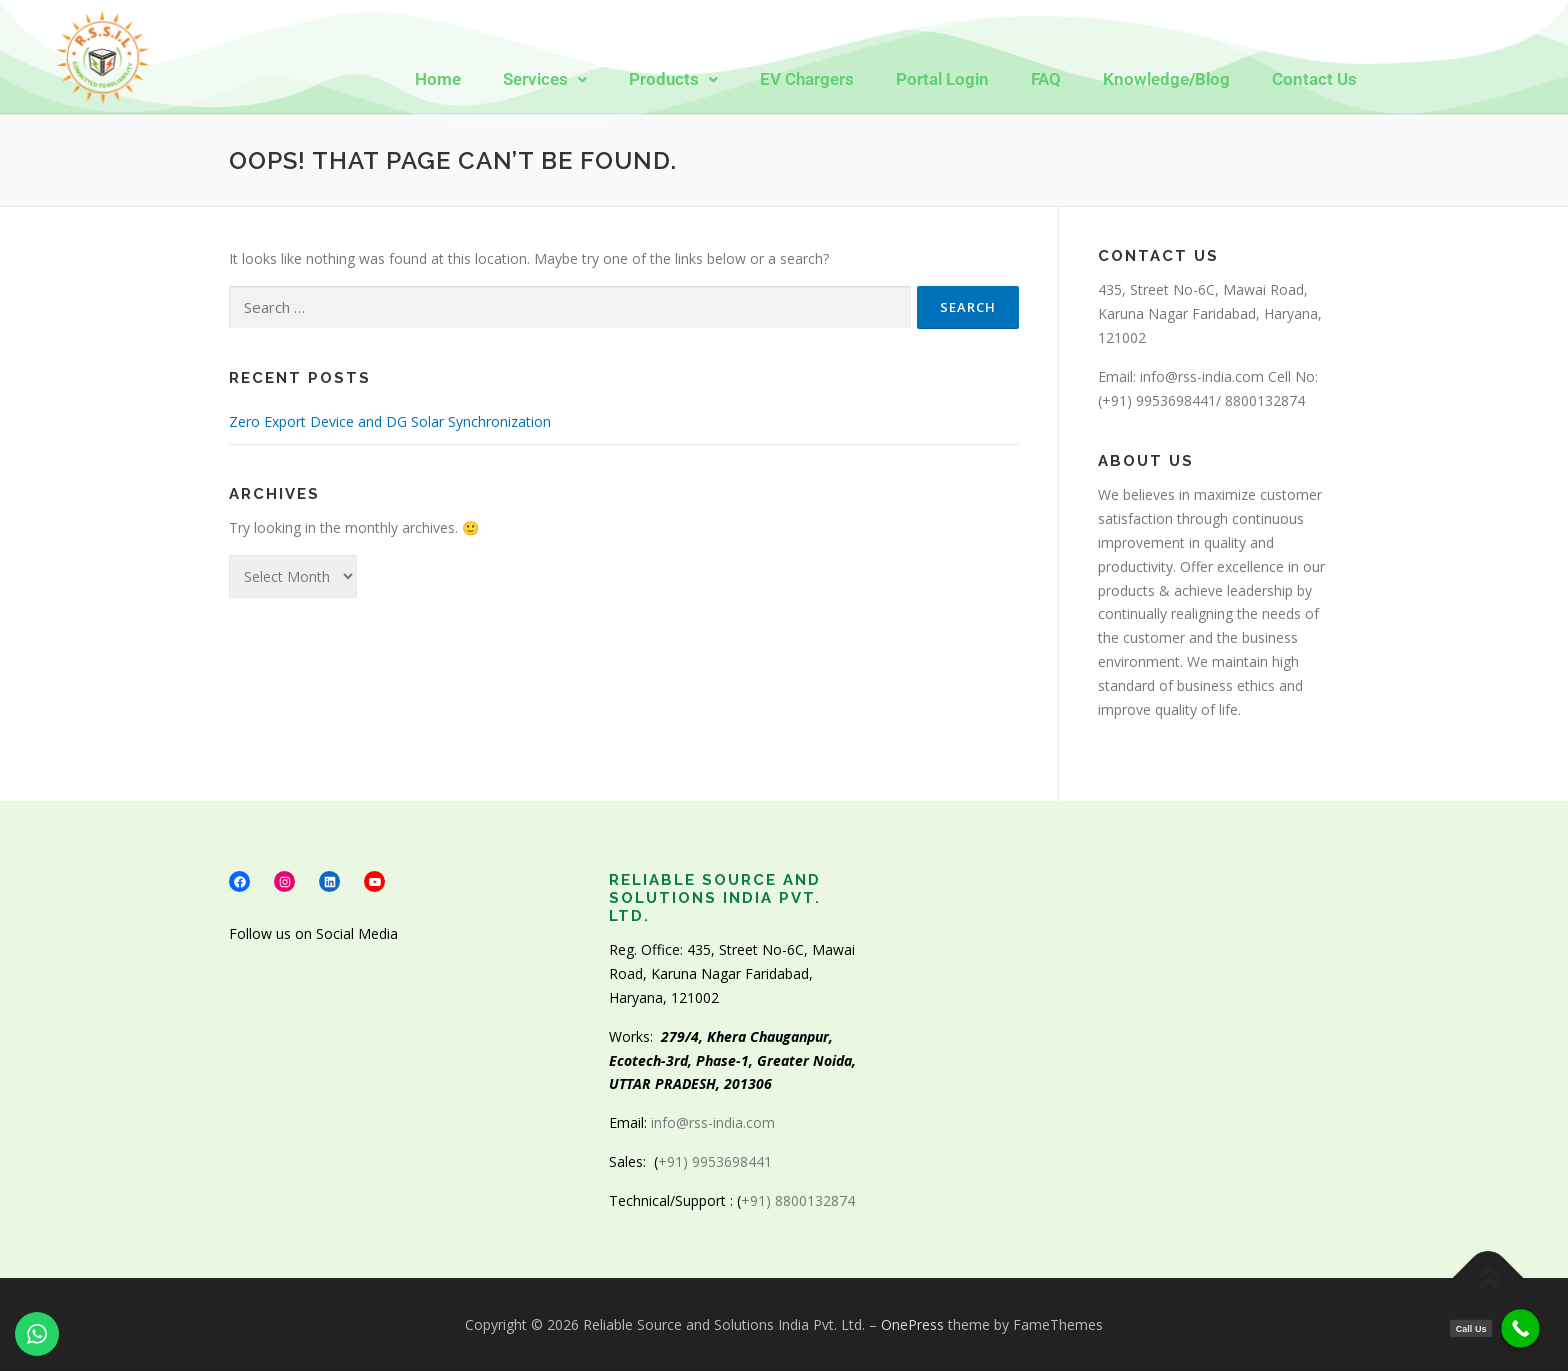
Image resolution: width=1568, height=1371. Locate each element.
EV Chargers (807, 79)
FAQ (1046, 79)
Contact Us (1314, 79)
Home (438, 79)
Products (673, 79)
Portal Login (942, 79)
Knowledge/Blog (1166, 79)
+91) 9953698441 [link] (1159, 400)
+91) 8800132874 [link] (802, 1200)
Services (545, 79)
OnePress (912, 1324)
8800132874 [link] (1265, 400)
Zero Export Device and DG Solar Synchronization (390, 421)
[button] (545, 79)
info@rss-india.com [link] (1202, 376)
